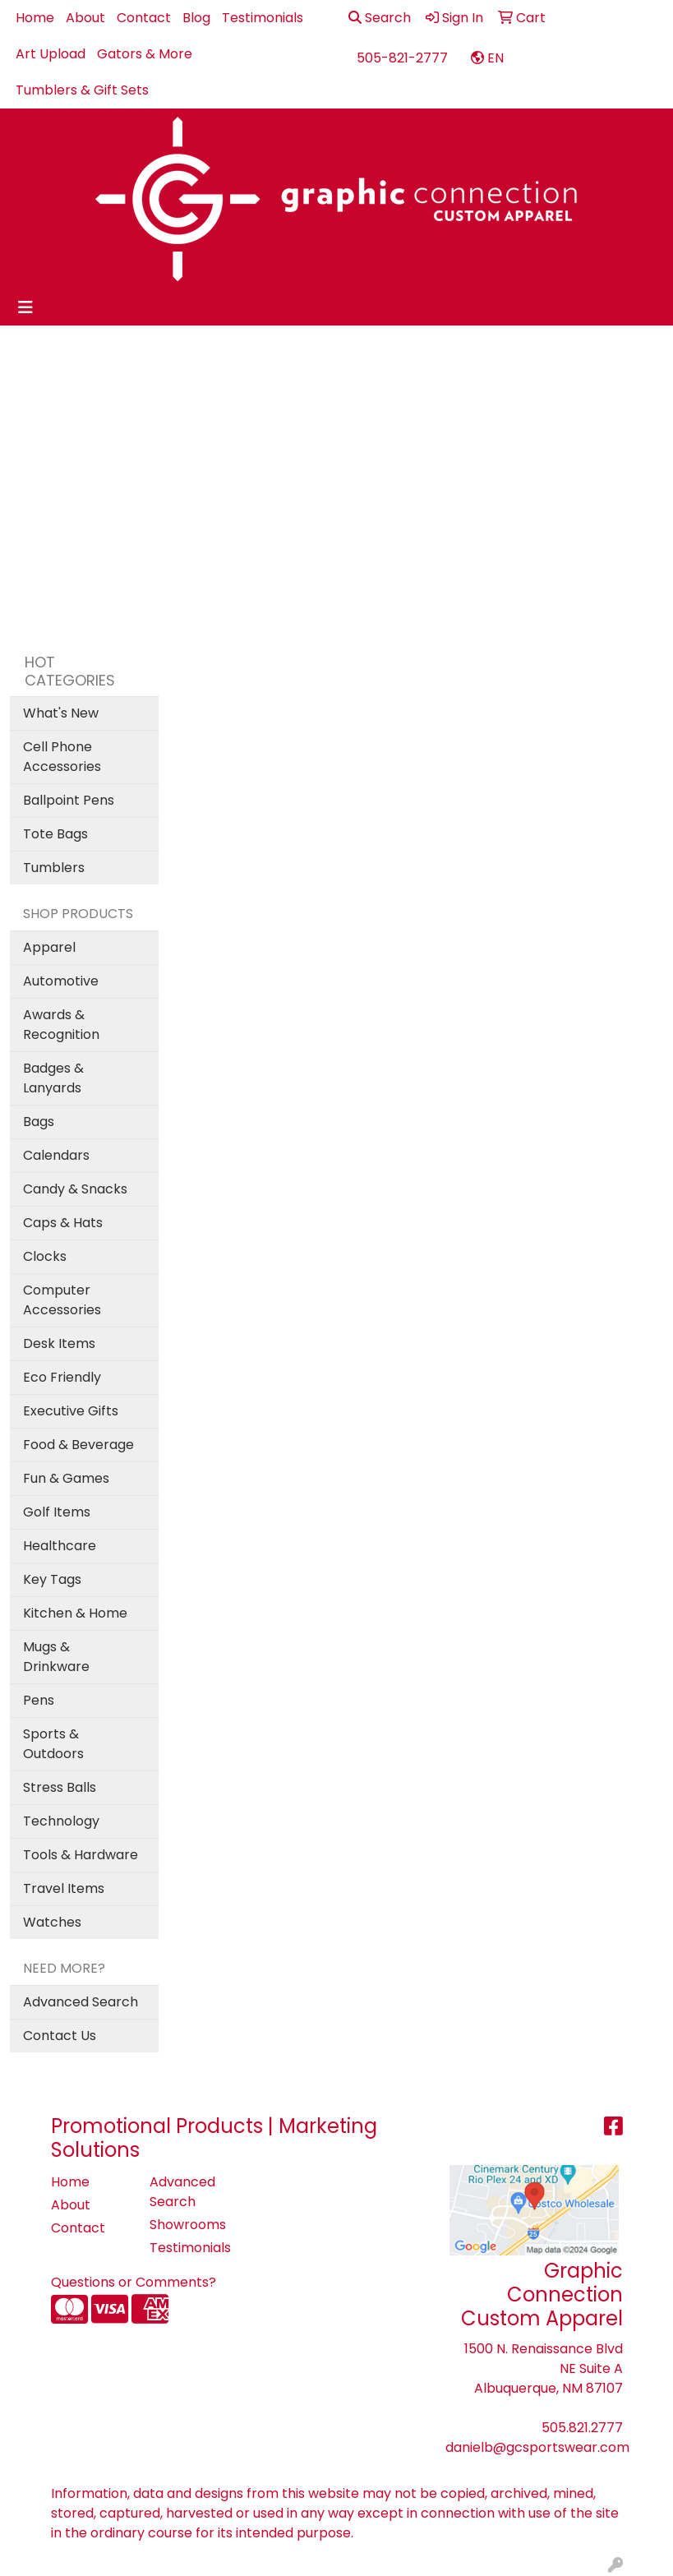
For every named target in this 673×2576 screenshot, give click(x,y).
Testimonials (262, 17)
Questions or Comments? (133, 2282)
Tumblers (54, 867)
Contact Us (59, 2035)
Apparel (49, 947)
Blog (196, 17)
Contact (144, 17)
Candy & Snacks (75, 1189)
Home (35, 17)
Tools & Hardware (80, 1854)
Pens (38, 1700)
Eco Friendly (62, 1377)
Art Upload (50, 53)
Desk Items (59, 1343)
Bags (38, 1121)
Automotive (61, 981)
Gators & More (144, 53)
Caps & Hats (63, 1222)
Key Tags (52, 1579)
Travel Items (63, 1888)
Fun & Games (66, 1478)
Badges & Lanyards (53, 1078)
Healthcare (59, 1545)
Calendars (56, 1155)
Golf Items (56, 1512)
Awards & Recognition (61, 1024)
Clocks (45, 1256)
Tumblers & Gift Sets (82, 90)
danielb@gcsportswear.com (537, 2447)
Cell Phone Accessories (62, 756)
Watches (52, 1922)
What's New (61, 713)
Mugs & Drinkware (56, 1656)
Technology (61, 1821)
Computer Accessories (62, 1300)
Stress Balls (59, 1787)
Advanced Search (80, 2001)
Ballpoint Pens (68, 800)
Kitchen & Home (75, 1613)
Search (379, 17)
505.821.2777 (582, 2427)
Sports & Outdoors (53, 1743)
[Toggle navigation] (25, 307)
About (85, 17)
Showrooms (188, 2224)
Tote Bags (55, 833)
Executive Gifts (70, 1410)
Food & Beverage (78, 1444)
